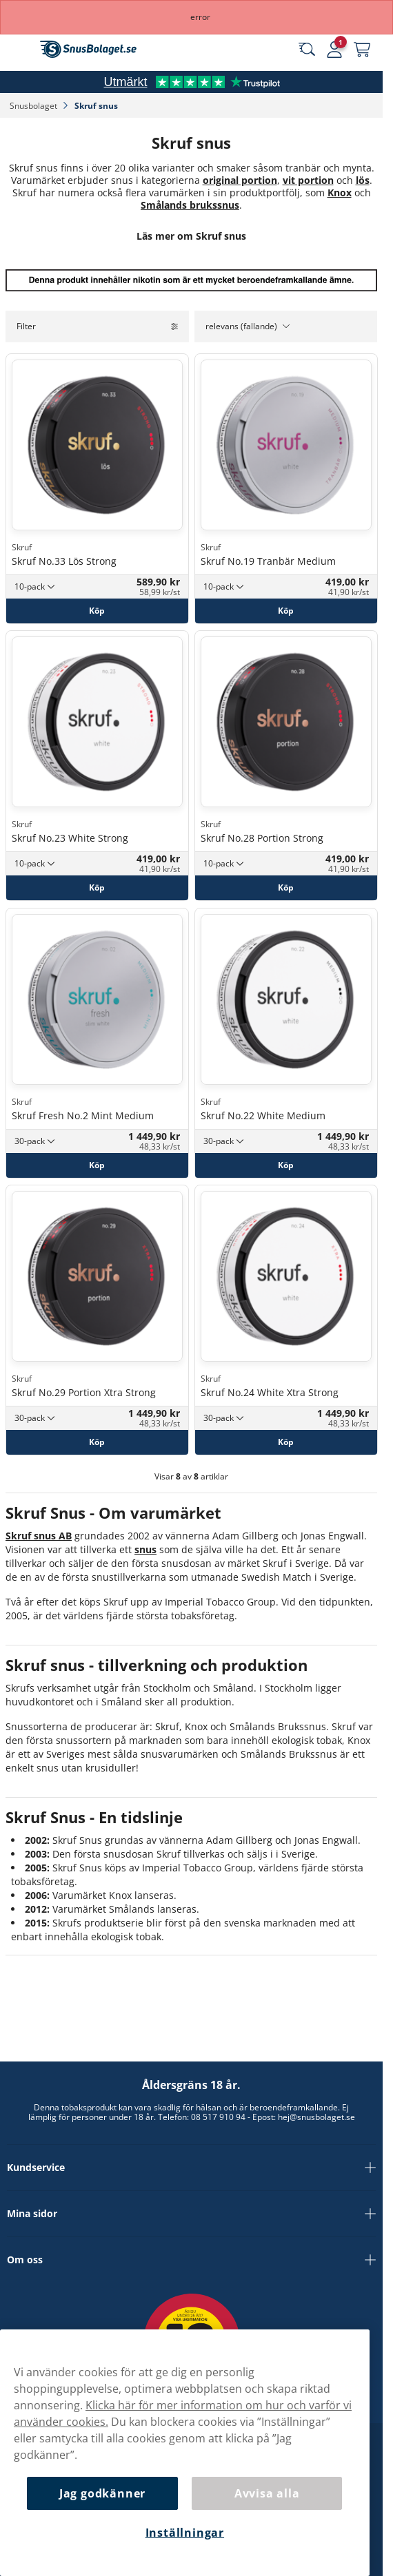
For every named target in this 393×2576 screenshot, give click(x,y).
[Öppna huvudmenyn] (20, 49)
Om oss (191, 2260)
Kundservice (191, 2167)
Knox (340, 192)
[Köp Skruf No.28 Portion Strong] (286, 887)
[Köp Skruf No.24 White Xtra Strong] (286, 1442)
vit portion (308, 180)
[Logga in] (334, 49)
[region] (185, 2452)
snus (145, 1549)
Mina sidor (191, 2214)
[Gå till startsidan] (88, 49)
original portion (240, 180)
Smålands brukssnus (190, 204)
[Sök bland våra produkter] (307, 49)
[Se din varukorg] (362, 49)
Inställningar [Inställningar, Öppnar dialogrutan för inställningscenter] (184, 2532)
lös (363, 180)
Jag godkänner (102, 2493)
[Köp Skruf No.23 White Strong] (97, 887)
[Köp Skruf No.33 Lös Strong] (97, 610)
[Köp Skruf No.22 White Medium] (286, 1164)
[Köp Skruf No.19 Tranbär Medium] (286, 610)
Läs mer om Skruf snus (191, 235)
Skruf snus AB (39, 1535)
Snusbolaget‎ (34, 106)
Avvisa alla (267, 2493)
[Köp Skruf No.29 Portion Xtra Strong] (97, 1442)
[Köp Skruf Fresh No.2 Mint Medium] (97, 1164)
